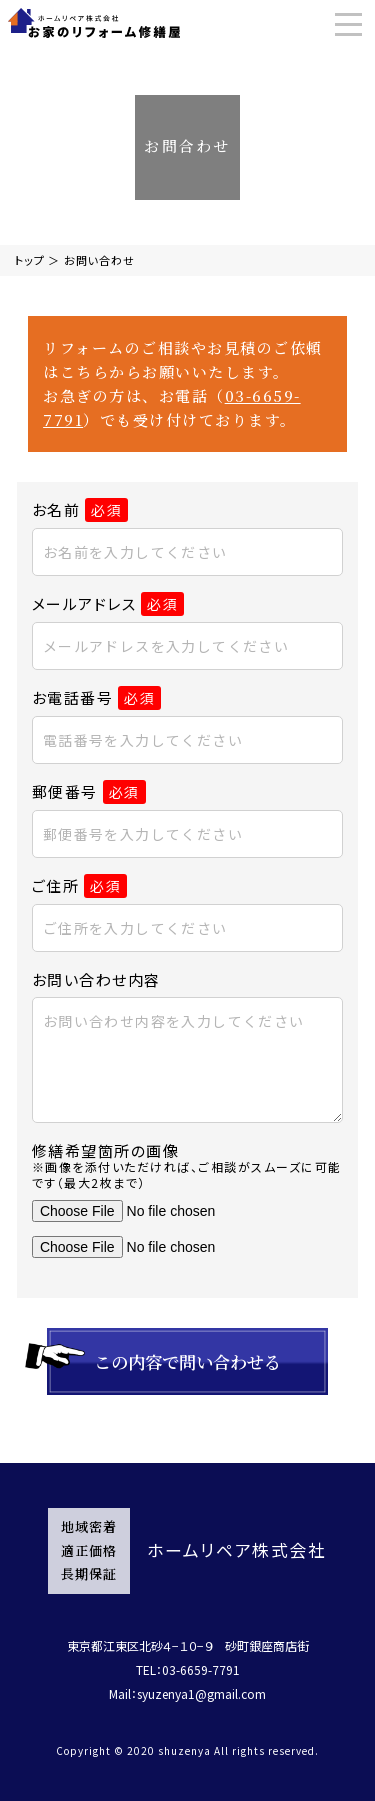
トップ (30, 260)
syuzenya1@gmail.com (201, 1693)
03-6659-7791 (201, 1669)
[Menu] (348, 24)
